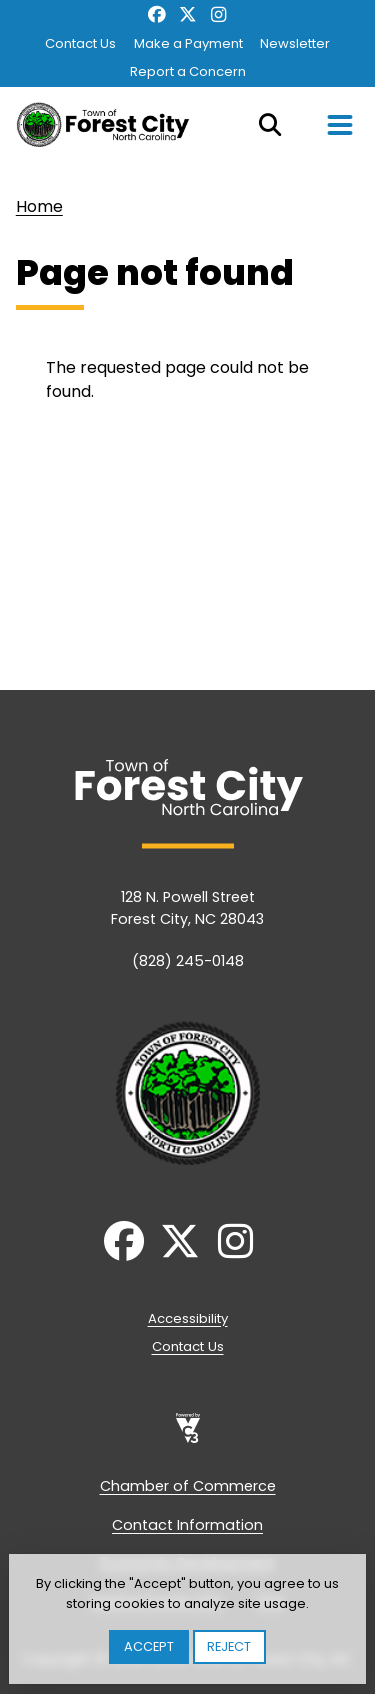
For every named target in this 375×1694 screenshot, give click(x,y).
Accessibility (188, 1318)
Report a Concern (188, 71)
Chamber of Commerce (188, 1486)
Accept (149, 1646)
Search (270, 125)
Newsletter (295, 43)
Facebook (157, 15)
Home (39, 206)
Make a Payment (188, 43)
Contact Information (187, 1525)
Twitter (187, 15)
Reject (229, 1646)
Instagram (218, 15)
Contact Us (80, 43)
